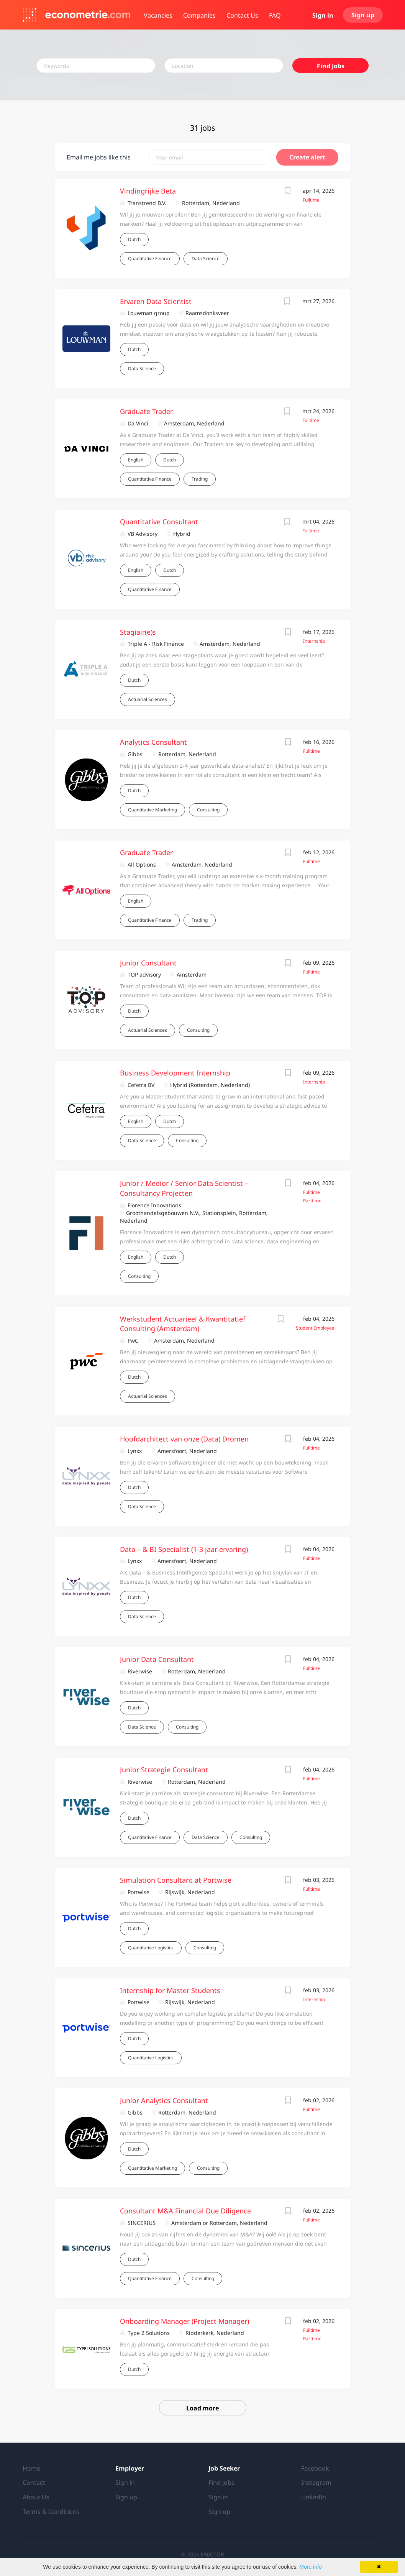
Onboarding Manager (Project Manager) (184, 2321)
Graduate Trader (146, 411)
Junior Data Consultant (157, 1659)
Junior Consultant (148, 962)
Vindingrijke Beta (148, 190)
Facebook (315, 2468)
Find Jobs (330, 66)
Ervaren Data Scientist (156, 301)
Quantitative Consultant (159, 521)
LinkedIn (313, 2497)
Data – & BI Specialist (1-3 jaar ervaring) (184, 1549)
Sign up (362, 15)
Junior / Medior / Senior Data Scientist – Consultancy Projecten (184, 1188)
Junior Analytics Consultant (164, 2100)
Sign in (322, 15)
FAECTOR (212, 2554)
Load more (202, 2408)
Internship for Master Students (170, 1990)
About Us (36, 2497)
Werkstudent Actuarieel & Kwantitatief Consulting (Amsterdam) (182, 1323)
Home (31, 2468)
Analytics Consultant (153, 742)
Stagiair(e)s (138, 632)
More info (310, 2567)
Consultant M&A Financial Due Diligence (185, 2210)
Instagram (316, 2482)
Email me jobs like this (99, 157)
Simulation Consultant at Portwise (175, 1880)
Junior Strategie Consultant (164, 1769)
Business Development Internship (175, 1072)
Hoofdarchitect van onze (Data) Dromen (184, 1438)
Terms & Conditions (51, 2511)
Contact (34, 2482)
